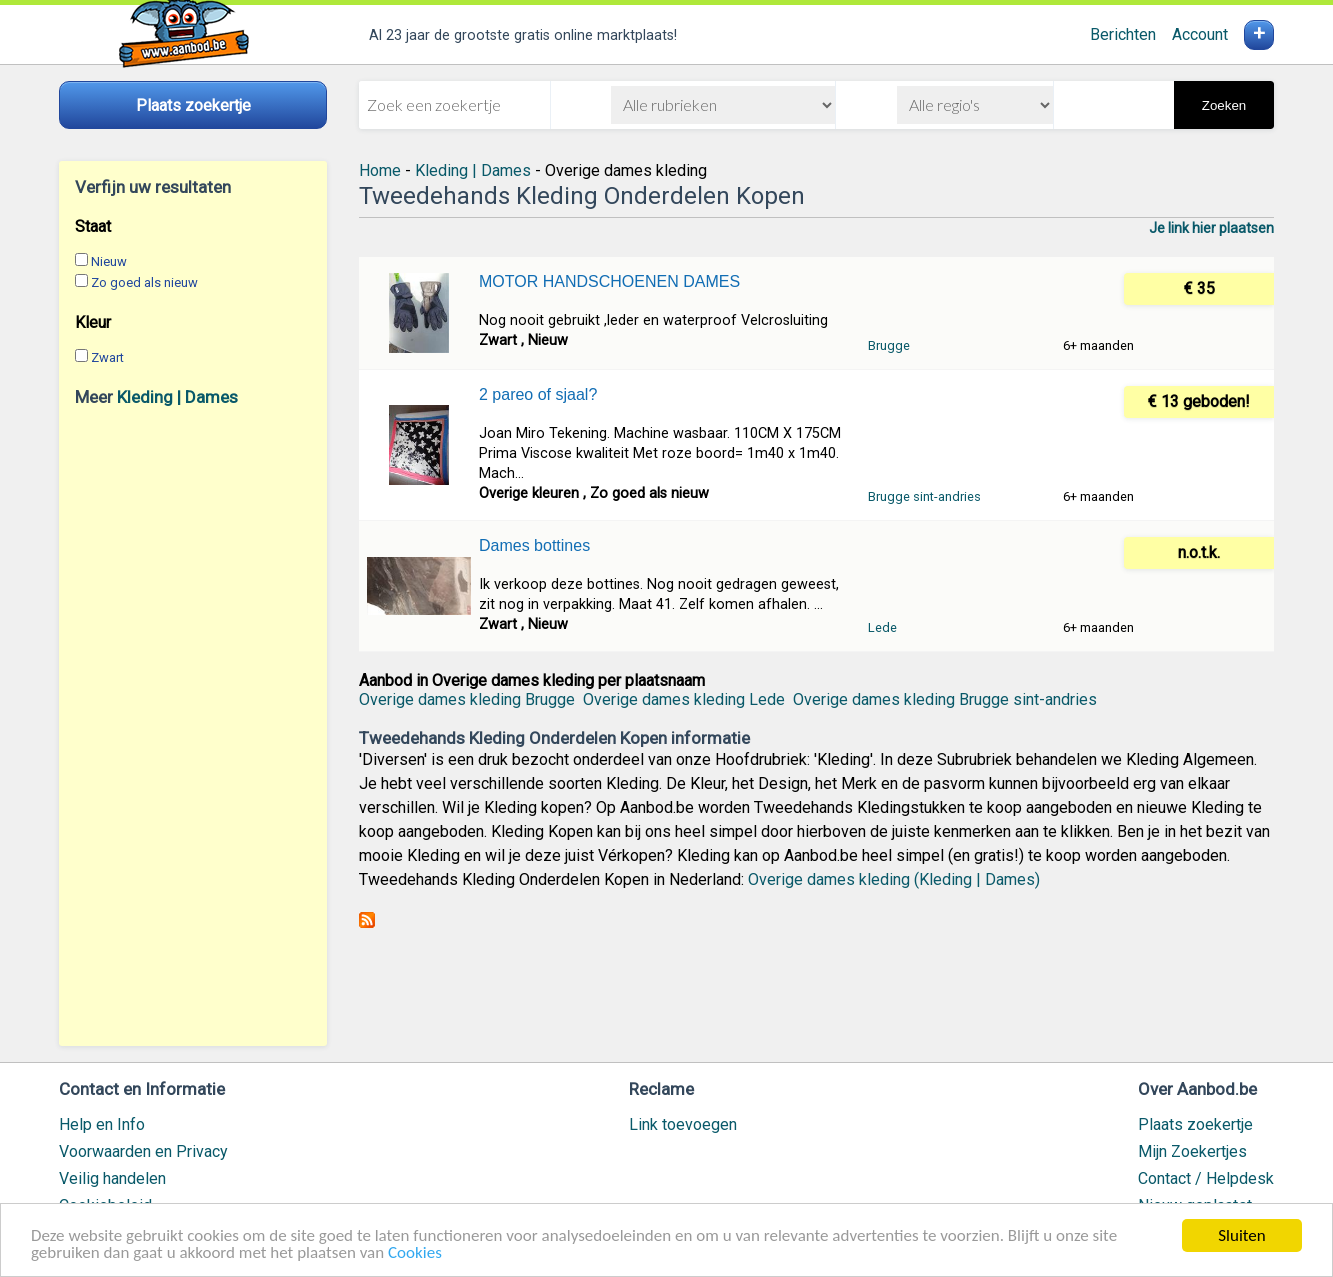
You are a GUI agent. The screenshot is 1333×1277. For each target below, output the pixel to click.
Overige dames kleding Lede (684, 699)
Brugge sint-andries (924, 496)
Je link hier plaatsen (1211, 228)
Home (380, 170)
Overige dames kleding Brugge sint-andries (945, 699)
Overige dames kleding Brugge (467, 699)
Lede (882, 627)
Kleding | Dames (177, 397)
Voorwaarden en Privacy (143, 1151)
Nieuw (109, 261)
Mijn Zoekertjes (1192, 1151)
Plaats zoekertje (1195, 1124)
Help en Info (102, 1124)
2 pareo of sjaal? (538, 394)
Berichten (1123, 34)
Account (1200, 34)
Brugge (889, 345)
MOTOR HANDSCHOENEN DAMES (609, 281)
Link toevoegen (683, 1124)
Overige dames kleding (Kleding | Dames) (894, 879)
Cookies (415, 1253)
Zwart (107, 357)
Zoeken (1224, 105)
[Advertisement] (193, 726)
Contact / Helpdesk (1206, 1178)
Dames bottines (534, 545)
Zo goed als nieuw (144, 282)
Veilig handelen (112, 1178)
